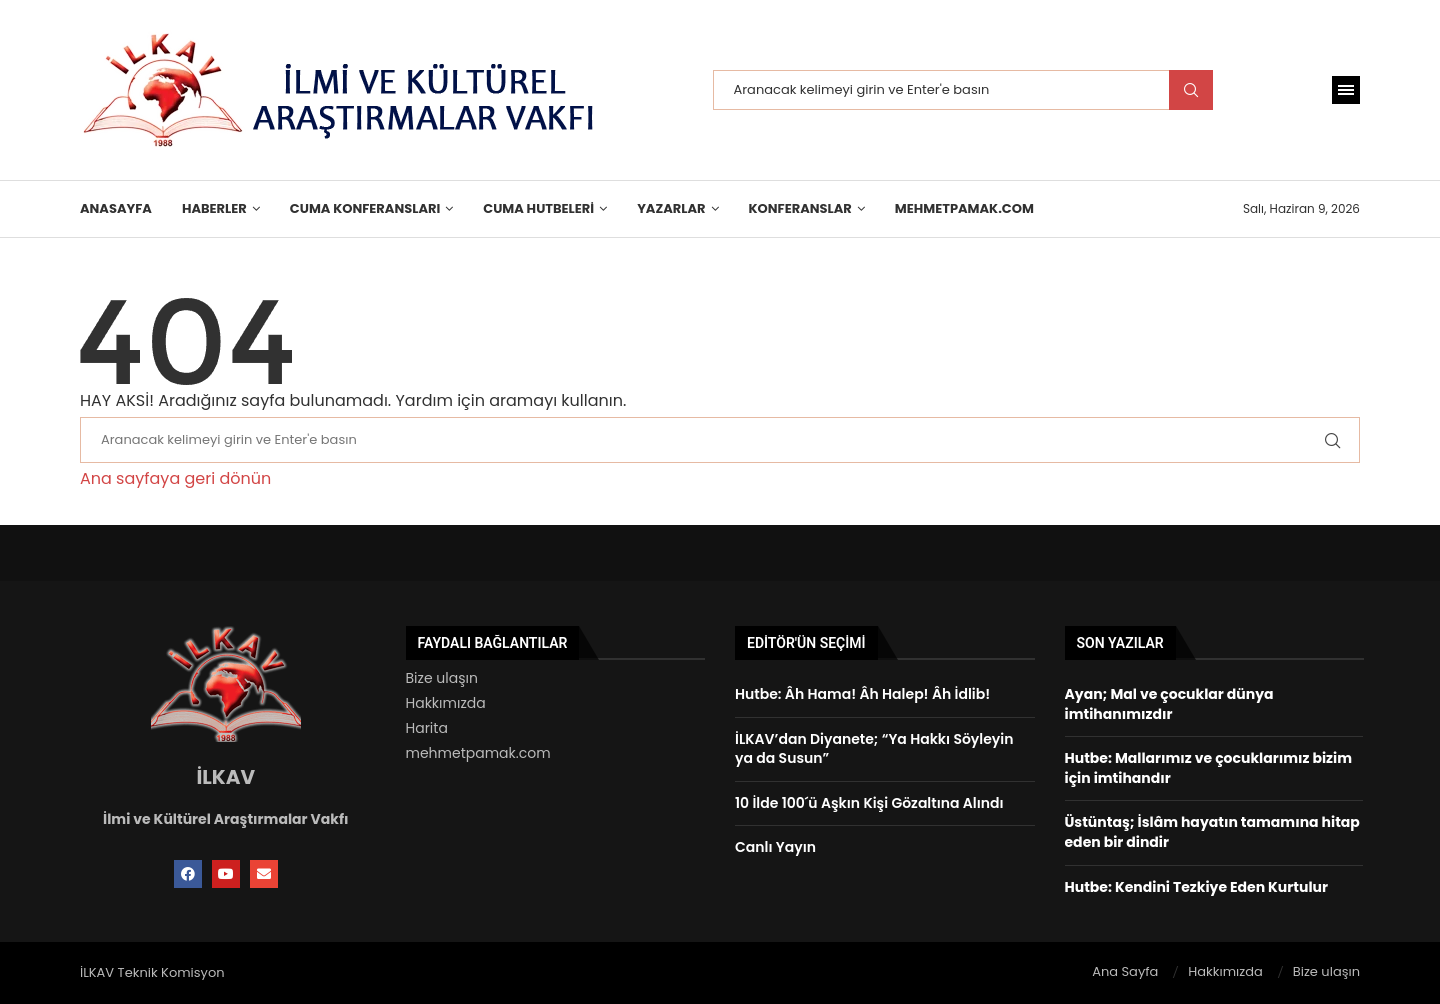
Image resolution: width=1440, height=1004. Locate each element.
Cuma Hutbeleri (538, 208)
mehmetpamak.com (478, 753)
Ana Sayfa (1125, 971)
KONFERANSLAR (800, 208)
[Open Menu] (1346, 90)
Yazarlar (671, 208)
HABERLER (214, 208)
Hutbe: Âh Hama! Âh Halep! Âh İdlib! (862, 694)
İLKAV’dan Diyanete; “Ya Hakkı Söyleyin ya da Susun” (874, 749)
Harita (427, 728)
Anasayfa (116, 208)
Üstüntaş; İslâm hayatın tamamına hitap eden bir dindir (1212, 832)
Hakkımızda (446, 703)
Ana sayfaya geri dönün (175, 478)
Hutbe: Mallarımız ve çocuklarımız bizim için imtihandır (1208, 768)
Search (1191, 90)
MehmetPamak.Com (964, 208)
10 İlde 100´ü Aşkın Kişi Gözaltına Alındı (869, 803)
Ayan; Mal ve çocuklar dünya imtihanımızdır (1169, 704)
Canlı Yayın (775, 847)
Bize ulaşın (442, 678)
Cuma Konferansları (365, 208)
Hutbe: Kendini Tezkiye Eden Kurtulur (1196, 887)
